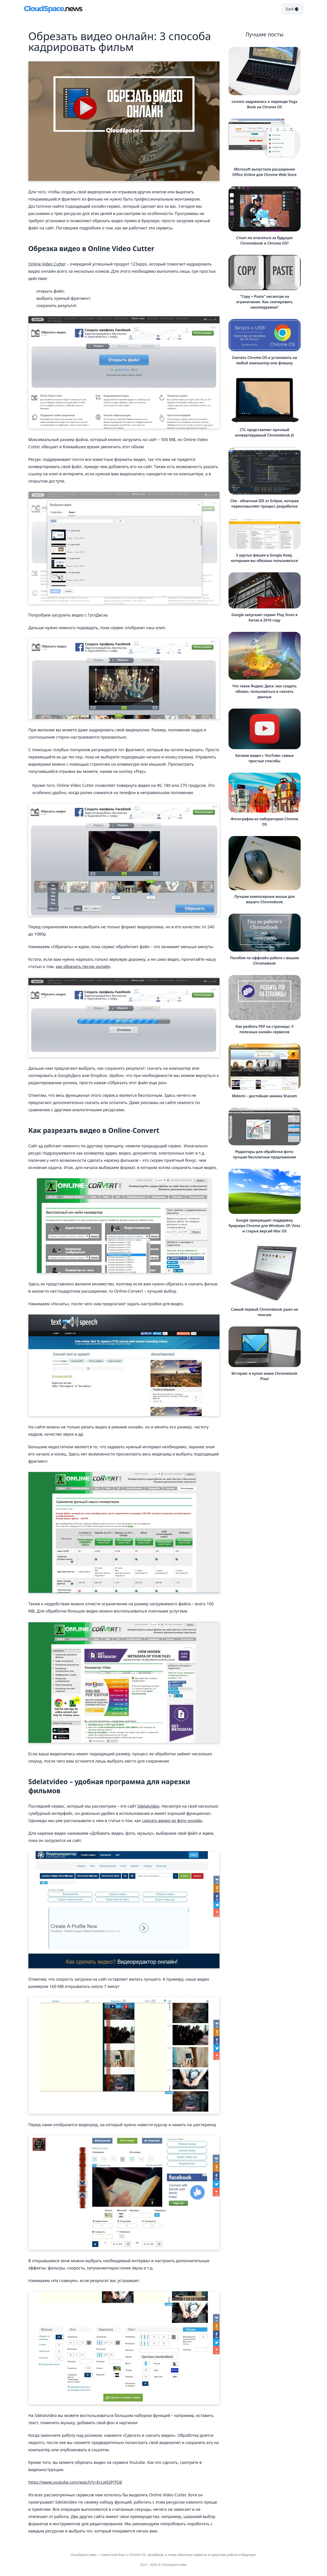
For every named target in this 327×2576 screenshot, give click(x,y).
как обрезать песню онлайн (83, 966)
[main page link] (53, 9)
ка (41, 1145)
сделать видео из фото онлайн (172, 1820)
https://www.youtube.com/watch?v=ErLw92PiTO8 (75, 2482)
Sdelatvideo (148, 1806)
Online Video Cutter (47, 264)
